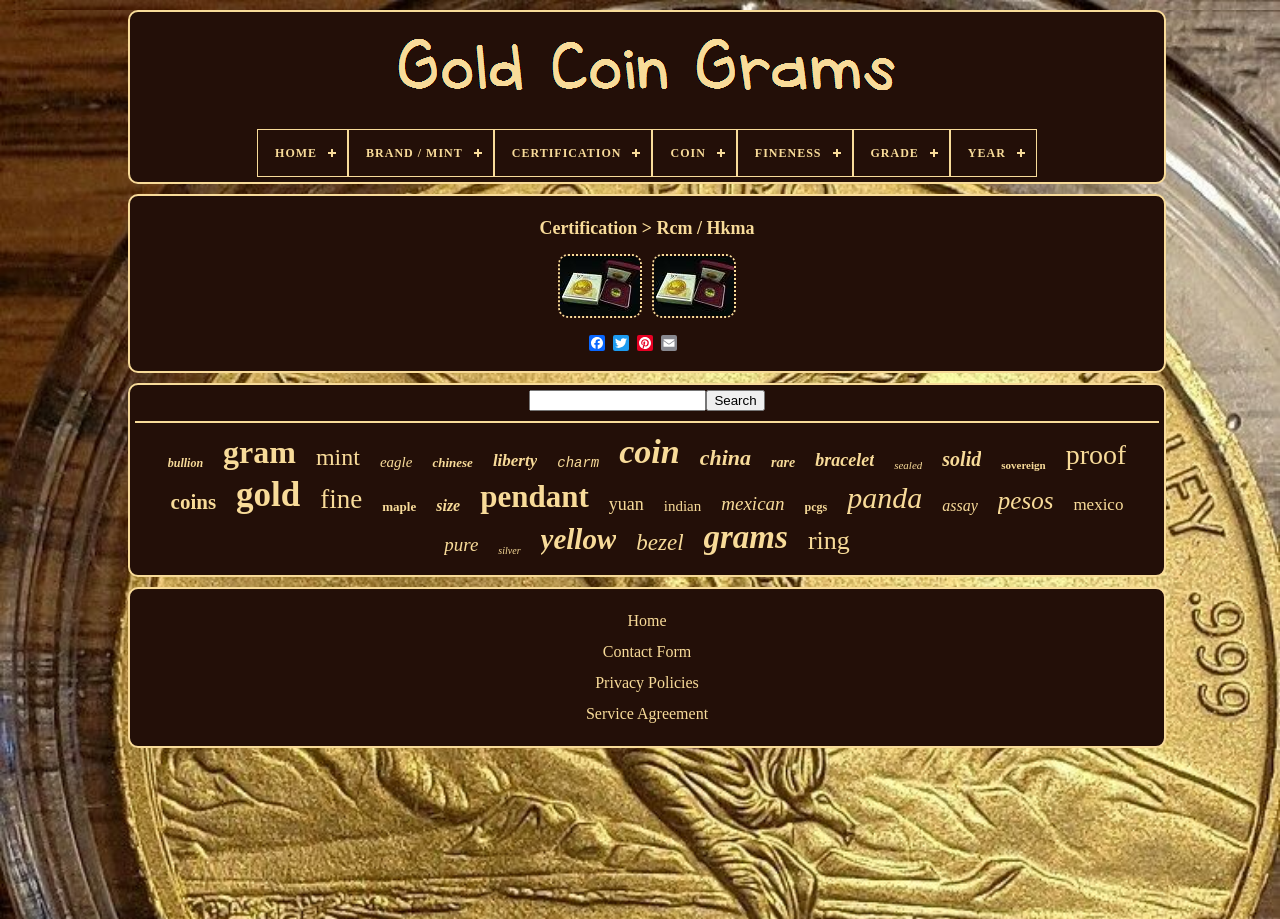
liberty (515, 460)
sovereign (1023, 465)
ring (829, 540)
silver (509, 550)
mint (338, 457)
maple (399, 506)
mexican (752, 503)
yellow (579, 539)
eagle (396, 462)
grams (746, 537)
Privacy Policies (647, 682)
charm (578, 463)
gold (268, 494)
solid (961, 459)
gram (259, 452)
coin (649, 451)
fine (341, 499)
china (725, 457)
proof (1096, 454)
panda (884, 497)
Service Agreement (647, 713)
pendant (534, 496)
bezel (659, 542)
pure (461, 544)
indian (683, 506)
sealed (908, 465)
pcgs (816, 507)
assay (960, 505)
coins (194, 502)
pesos (1026, 500)
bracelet (844, 460)
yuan (626, 504)
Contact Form (647, 651)
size (448, 505)
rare (783, 462)
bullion (185, 463)
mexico (1098, 504)
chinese (452, 462)
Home (646, 620)
